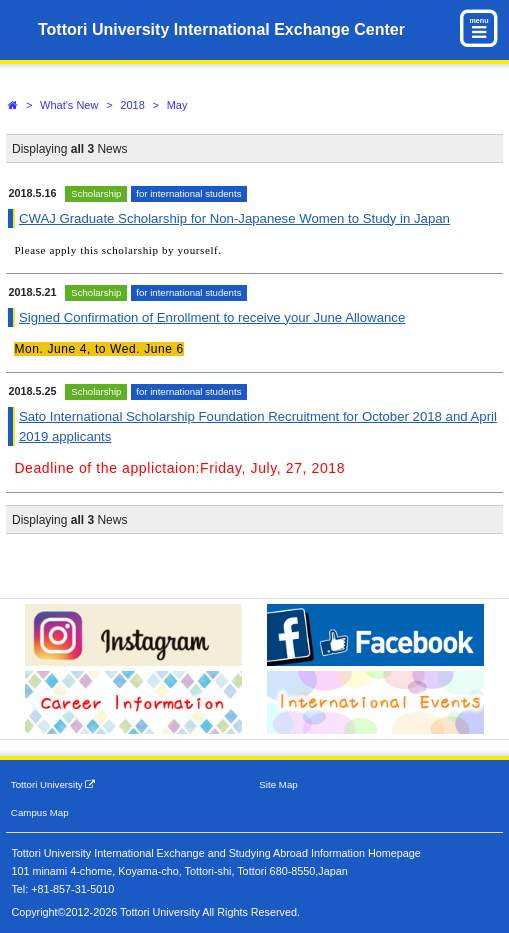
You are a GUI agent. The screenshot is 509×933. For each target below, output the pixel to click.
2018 (132, 105)
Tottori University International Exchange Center (221, 29)
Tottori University (53, 784)
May (177, 105)
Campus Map (40, 812)
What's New (69, 105)
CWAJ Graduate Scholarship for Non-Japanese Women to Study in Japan (234, 218)
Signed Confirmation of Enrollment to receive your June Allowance (212, 317)
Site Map (278, 784)
